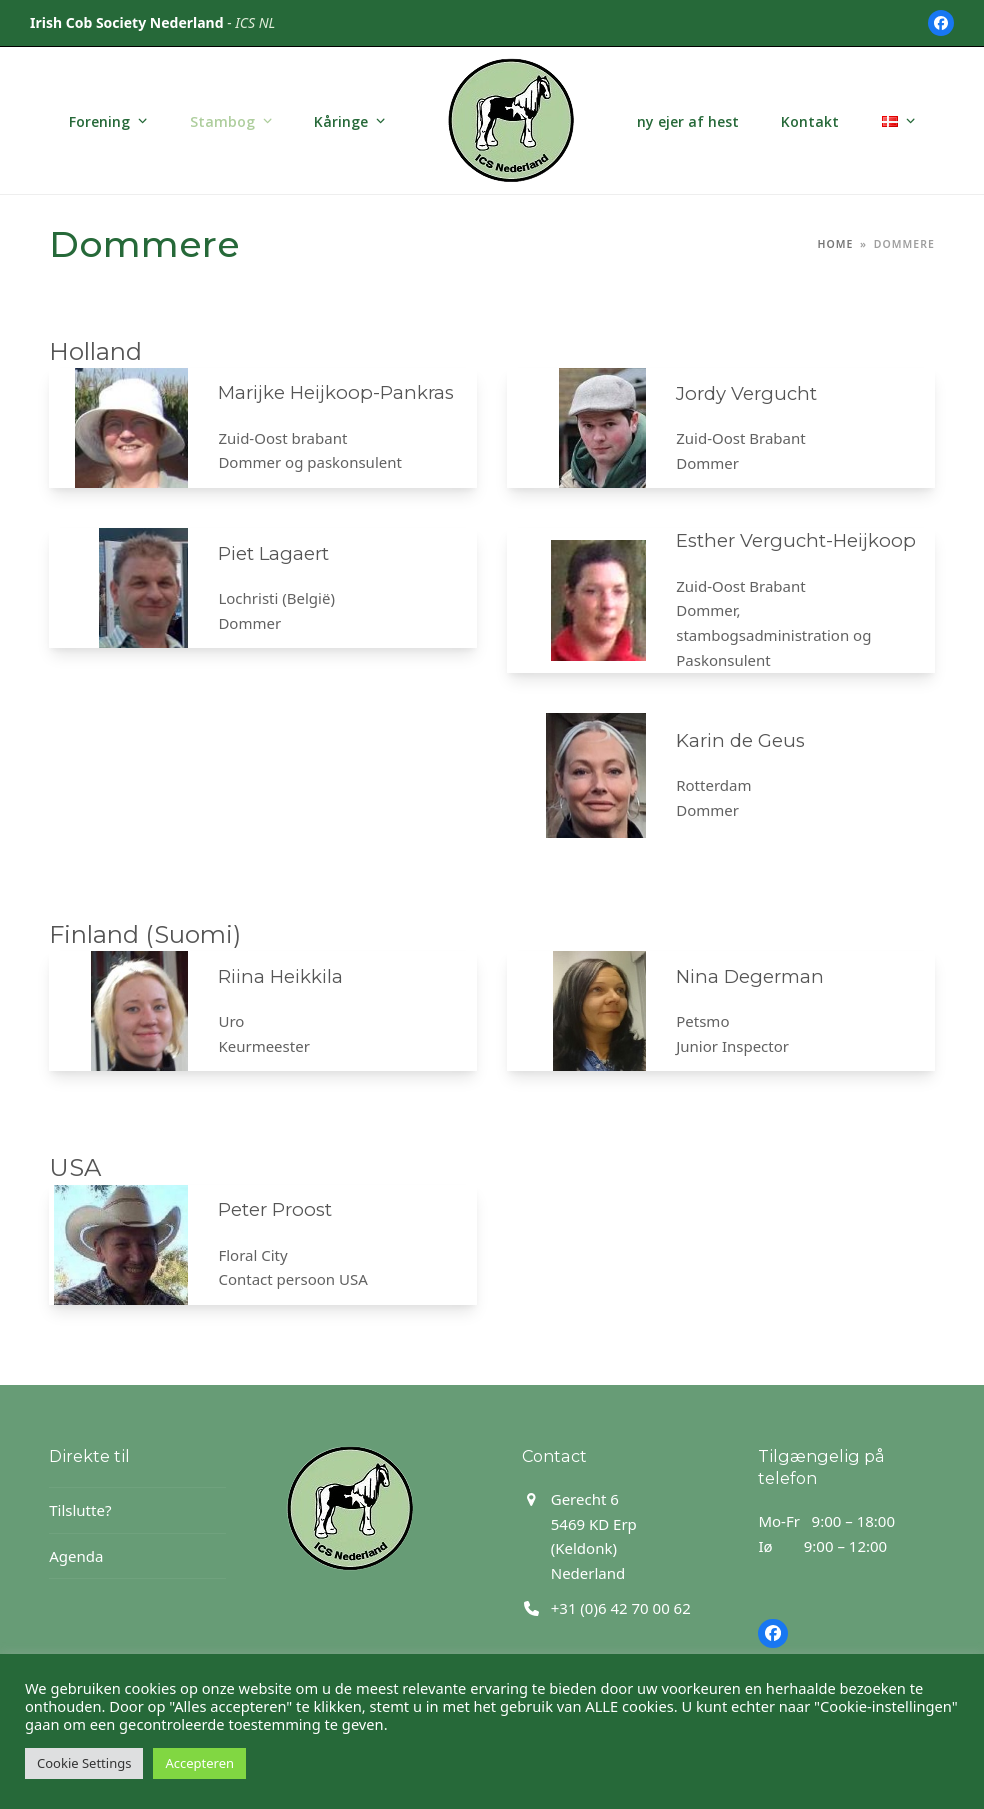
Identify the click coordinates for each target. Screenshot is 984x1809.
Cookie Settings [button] (84, 1763)
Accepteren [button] (199, 1763)
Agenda (76, 1556)
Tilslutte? (80, 1510)
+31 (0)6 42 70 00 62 (621, 1608)
